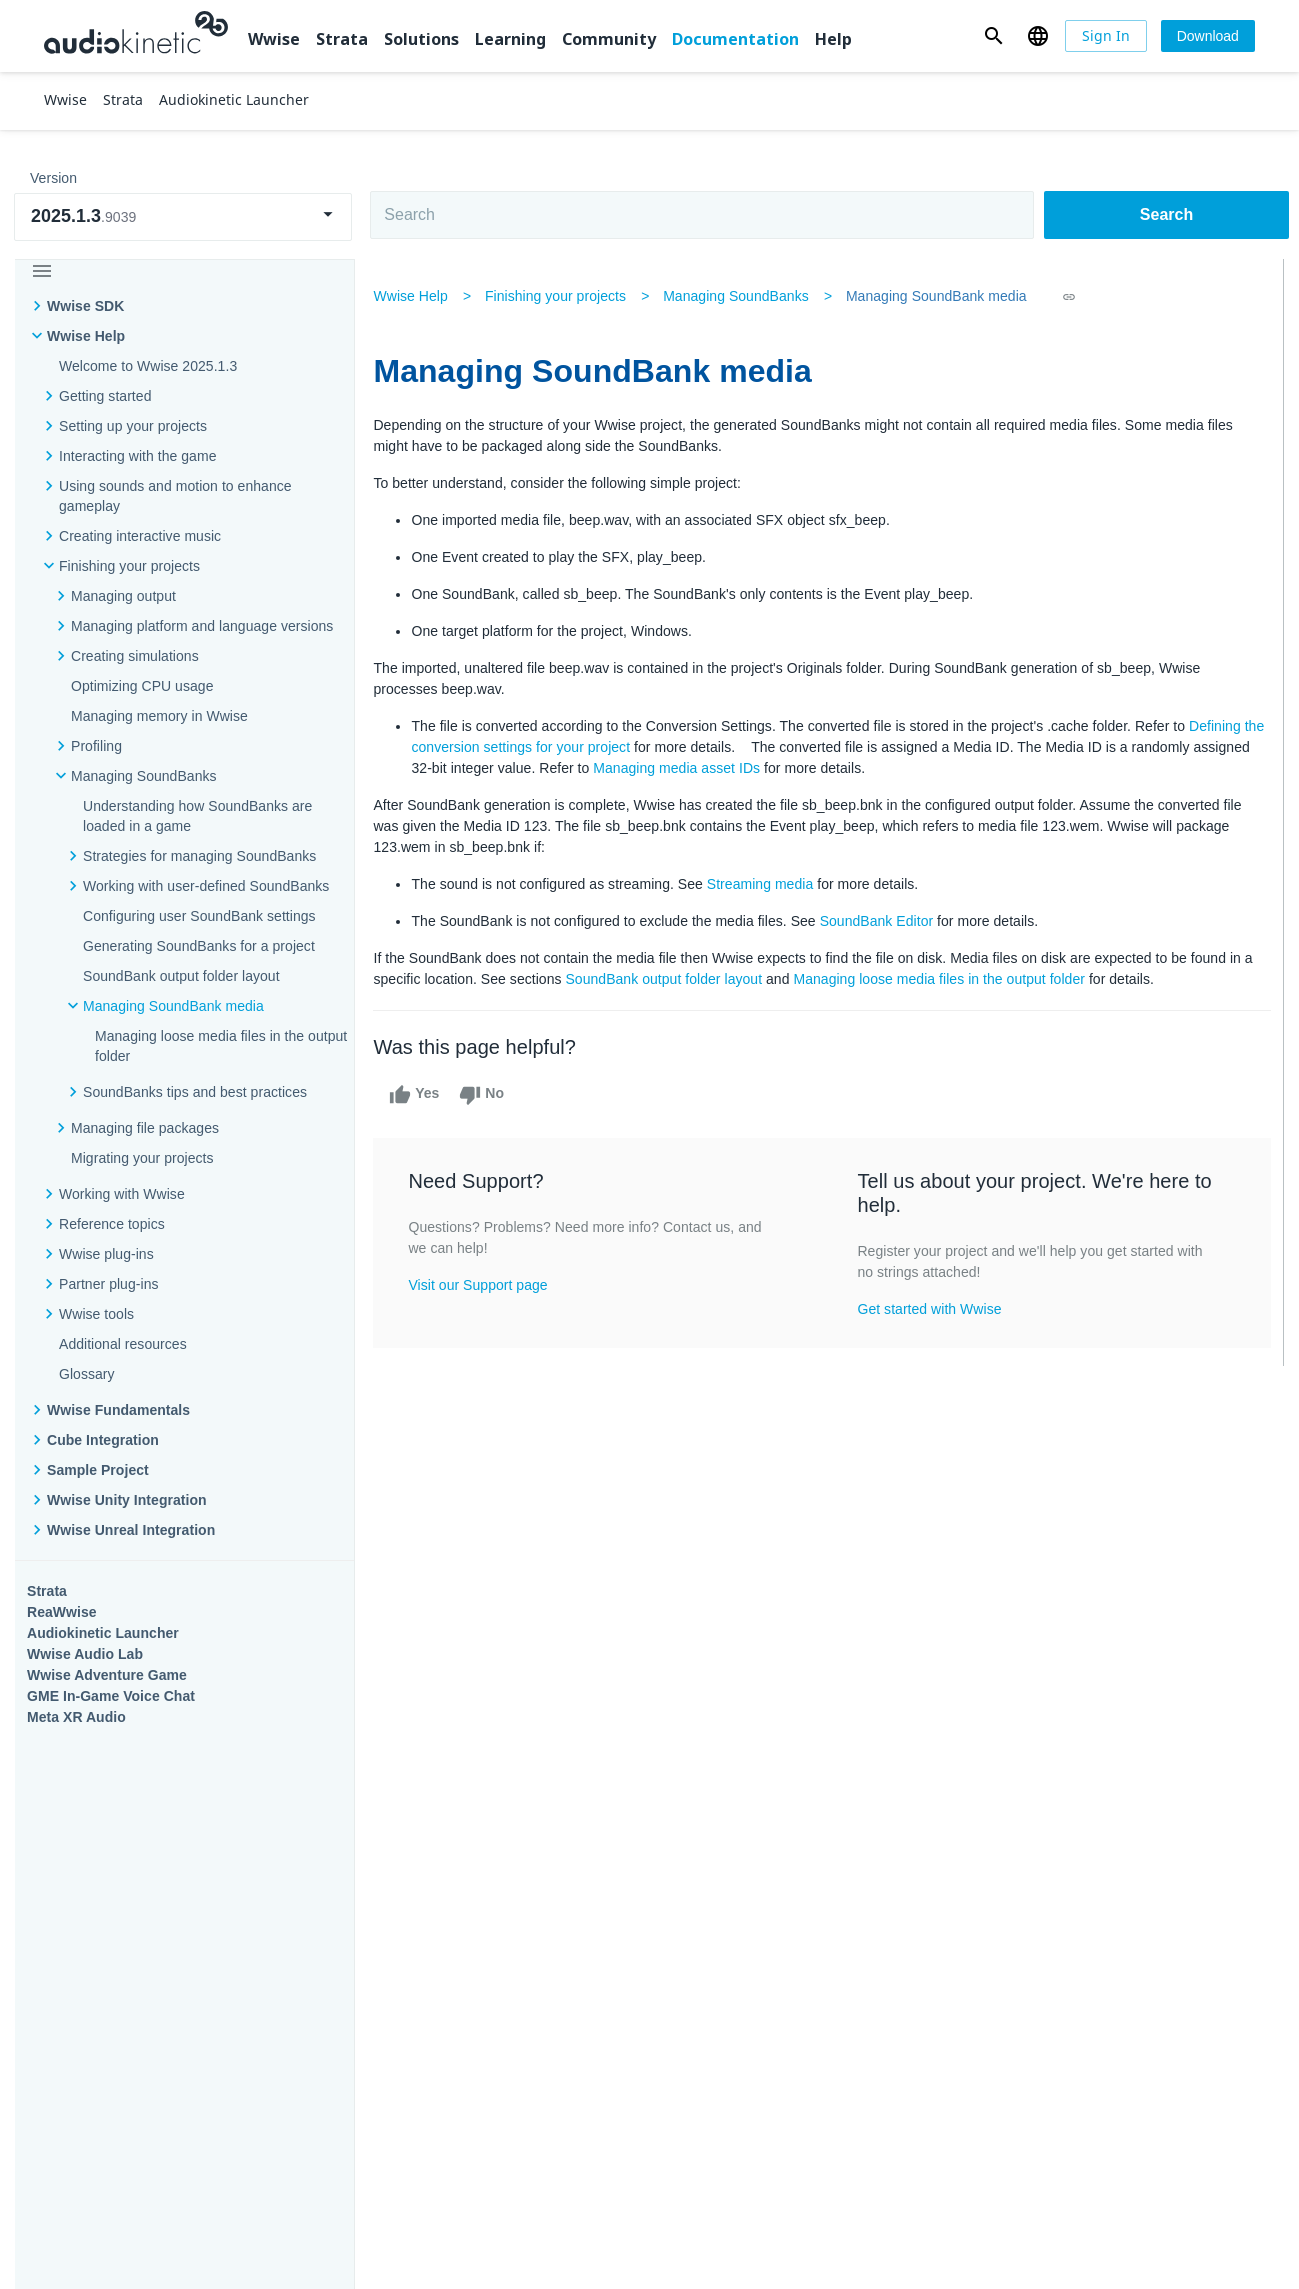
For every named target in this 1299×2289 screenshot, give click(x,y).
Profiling (96, 746)
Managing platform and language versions (202, 626)
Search (1166, 214)
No (487, 1095)
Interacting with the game (137, 456)
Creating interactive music (140, 536)
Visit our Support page (483, 1285)
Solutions (421, 39)
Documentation (735, 39)
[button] (993, 36)
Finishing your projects (129, 566)
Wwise (274, 39)
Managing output (123, 596)
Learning (510, 39)
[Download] (1208, 36)
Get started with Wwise (931, 1309)
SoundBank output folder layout (681, 979)
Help (833, 39)
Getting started (105, 396)
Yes (420, 1095)
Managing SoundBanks (742, 296)
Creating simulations (135, 656)
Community (609, 39)
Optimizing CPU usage (142, 686)
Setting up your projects (133, 426)
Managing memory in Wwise (159, 716)
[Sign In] (1106, 36)
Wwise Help (86, 336)
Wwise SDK (85, 306)
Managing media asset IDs (742, 768)
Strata (342, 39)
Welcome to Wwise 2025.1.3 (148, 366)
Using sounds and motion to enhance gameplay (175, 496)
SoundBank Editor (882, 921)
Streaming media (765, 884)
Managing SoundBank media (941, 296)
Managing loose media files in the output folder (957, 979)
